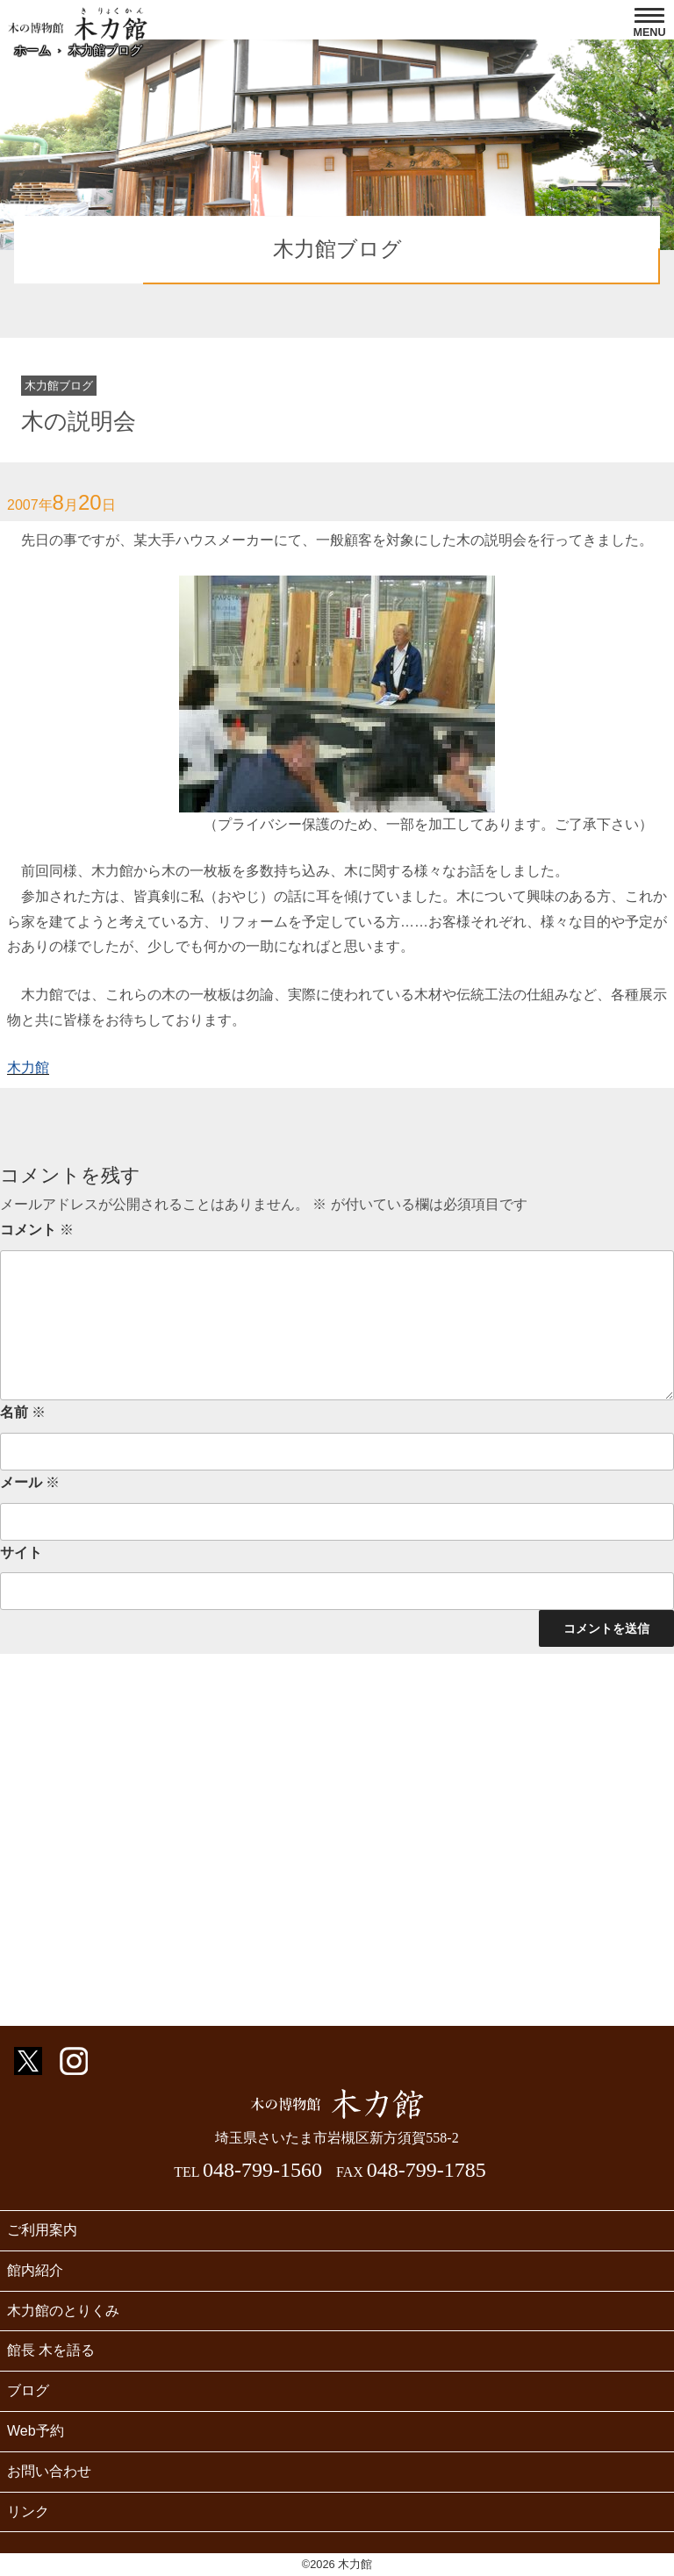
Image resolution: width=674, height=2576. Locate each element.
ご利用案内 (42, 2229)
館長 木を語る (51, 2350)
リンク (28, 2511)
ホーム (32, 50)
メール (30, 1482)
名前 (23, 1412)
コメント (37, 1229)
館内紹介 (35, 2270)
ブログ (28, 2390)
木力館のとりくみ (63, 2310)
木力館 (28, 1067)
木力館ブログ (105, 50)
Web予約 (35, 2430)
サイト (21, 1552)
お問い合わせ (49, 2471)
